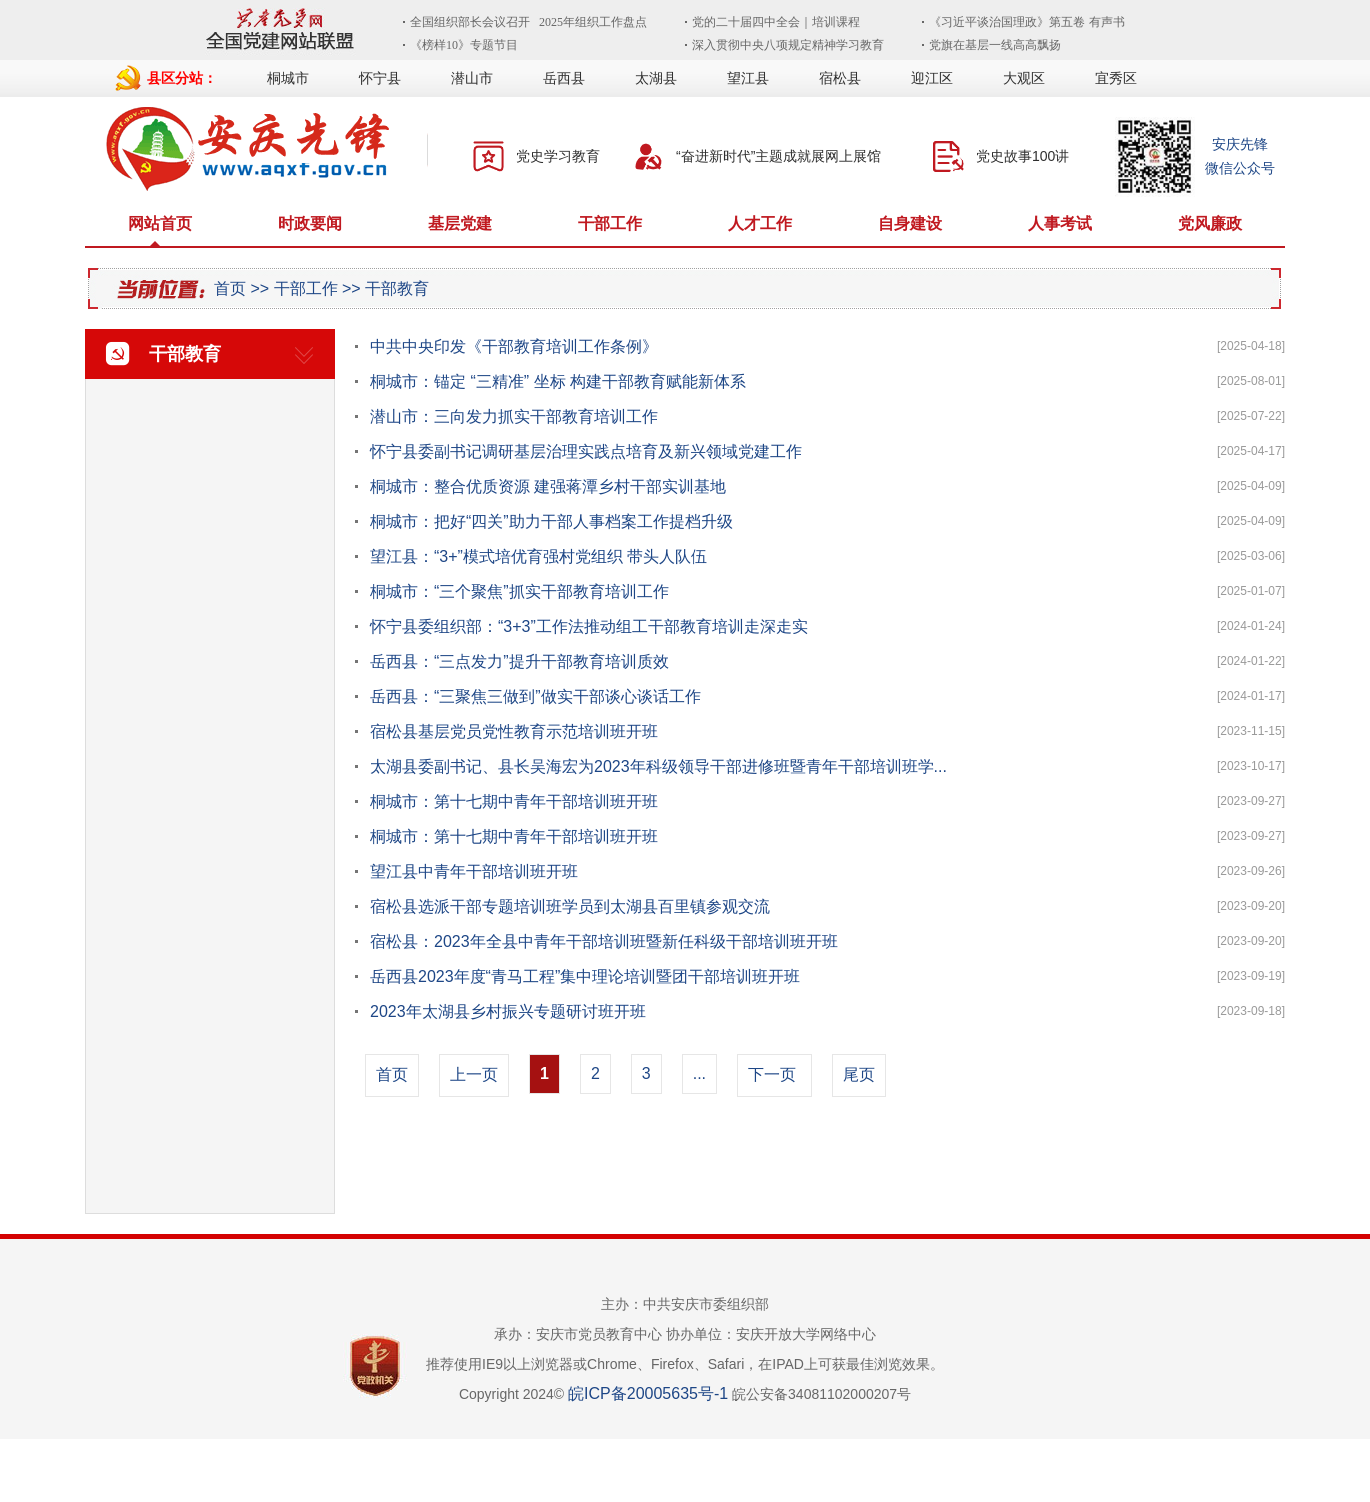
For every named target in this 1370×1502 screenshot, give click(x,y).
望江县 (748, 78)
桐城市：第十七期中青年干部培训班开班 (514, 801)
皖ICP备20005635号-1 (648, 1393)
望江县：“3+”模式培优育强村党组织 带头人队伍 (538, 556)
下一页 (772, 1074)
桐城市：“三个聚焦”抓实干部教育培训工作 (519, 591)
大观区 (1024, 78)
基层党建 (460, 223)
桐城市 (288, 78)
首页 (230, 288)
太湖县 (656, 78)
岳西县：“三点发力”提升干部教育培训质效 (519, 661)
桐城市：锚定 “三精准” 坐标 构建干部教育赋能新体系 (558, 381)
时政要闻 (310, 223)
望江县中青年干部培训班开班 (474, 871)
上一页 (474, 1074)
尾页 (859, 1074)
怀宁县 (380, 78)
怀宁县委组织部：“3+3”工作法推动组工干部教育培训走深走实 (589, 626)
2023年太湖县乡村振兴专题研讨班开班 (508, 1011)
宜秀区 (1116, 78)
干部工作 (610, 223)
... (699, 1073)
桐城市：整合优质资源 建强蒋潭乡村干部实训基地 (548, 486)
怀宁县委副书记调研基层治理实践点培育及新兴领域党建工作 (586, 451)
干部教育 (397, 288)
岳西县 (564, 78)
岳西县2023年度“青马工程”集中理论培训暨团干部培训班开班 (585, 976)
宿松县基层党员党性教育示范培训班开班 (514, 731)
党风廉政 (1210, 223)
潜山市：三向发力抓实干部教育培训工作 (514, 416)
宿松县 (840, 78)
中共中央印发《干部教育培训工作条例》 (514, 346)
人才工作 (760, 223)
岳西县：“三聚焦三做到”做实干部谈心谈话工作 (535, 696)
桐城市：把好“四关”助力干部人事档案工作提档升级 (551, 521)
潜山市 (472, 78)
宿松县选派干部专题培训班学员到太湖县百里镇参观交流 (570, 906)
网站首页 (160, 223)
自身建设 (910, 223)
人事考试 (1060, 223)
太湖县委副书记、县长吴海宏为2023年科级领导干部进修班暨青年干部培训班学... (658, 766)
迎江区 (932, 78)
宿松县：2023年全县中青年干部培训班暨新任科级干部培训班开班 (604, 941)
